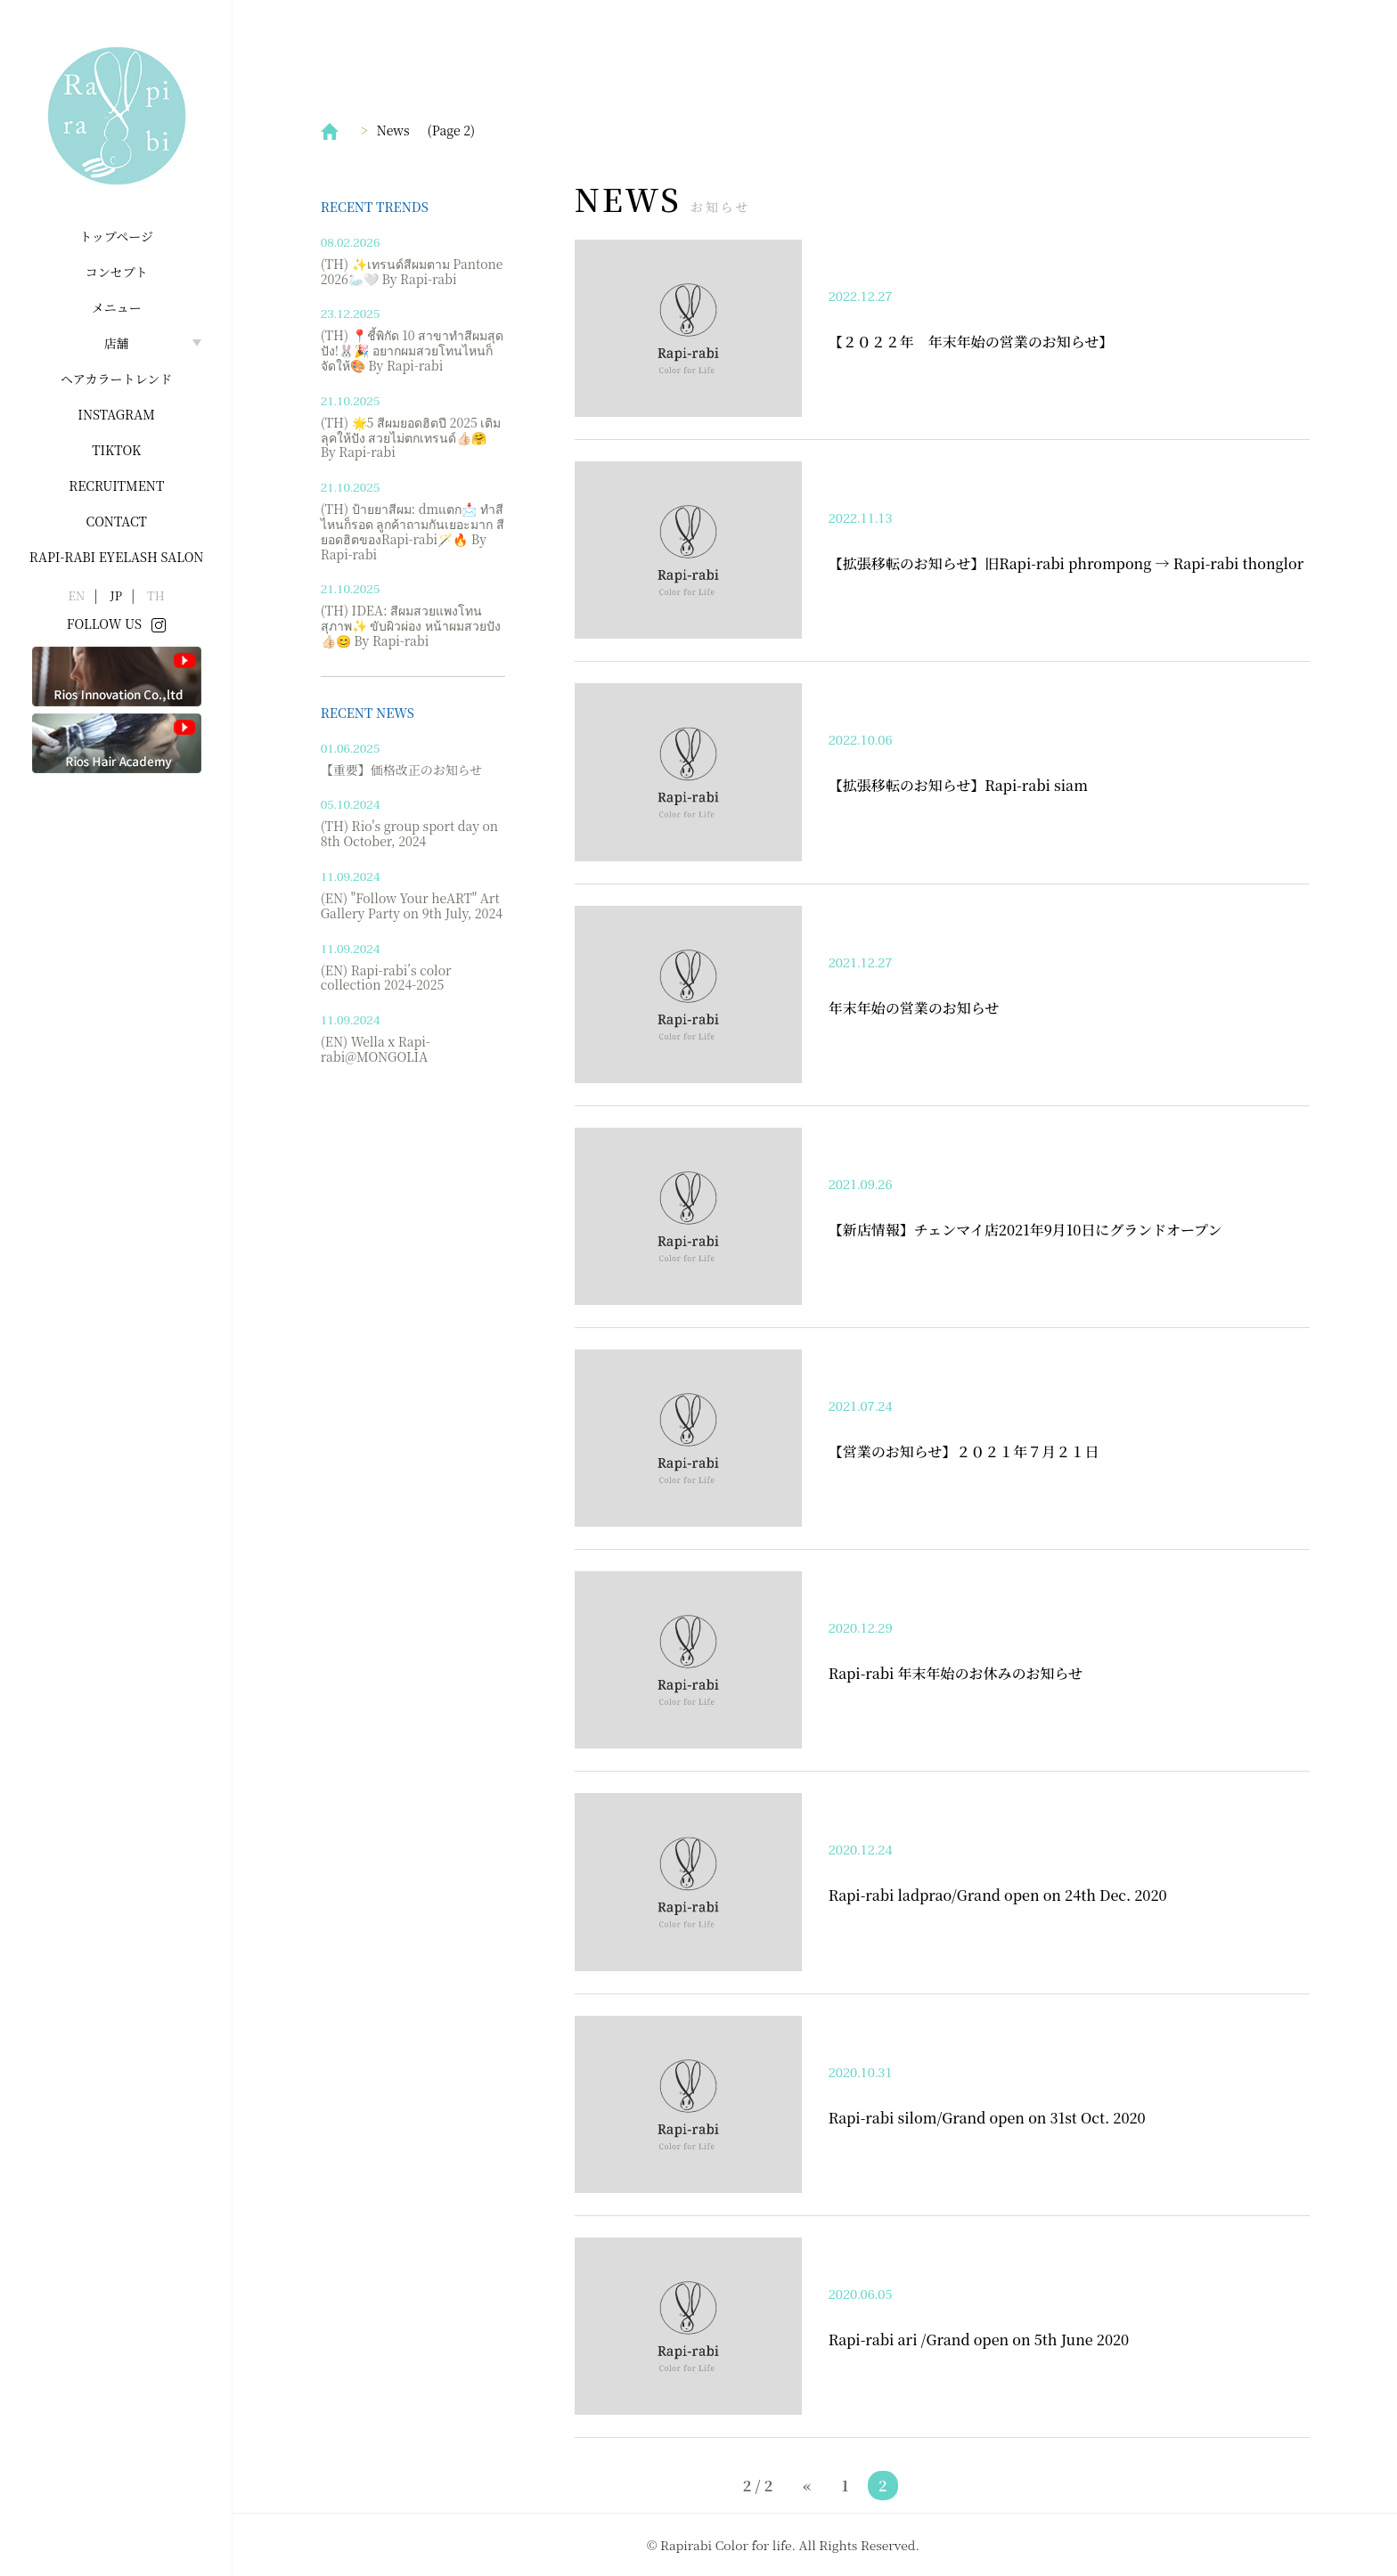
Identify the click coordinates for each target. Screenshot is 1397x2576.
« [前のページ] (807, 2485)
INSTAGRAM (116, 414)
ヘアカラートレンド (116, 378)
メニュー (117, 307)
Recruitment (116, 485)
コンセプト (117, 272)
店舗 (116, 343)
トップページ (116, 236)
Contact (116, 521)
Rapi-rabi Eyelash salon (116, 557)
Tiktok (116, 450)
